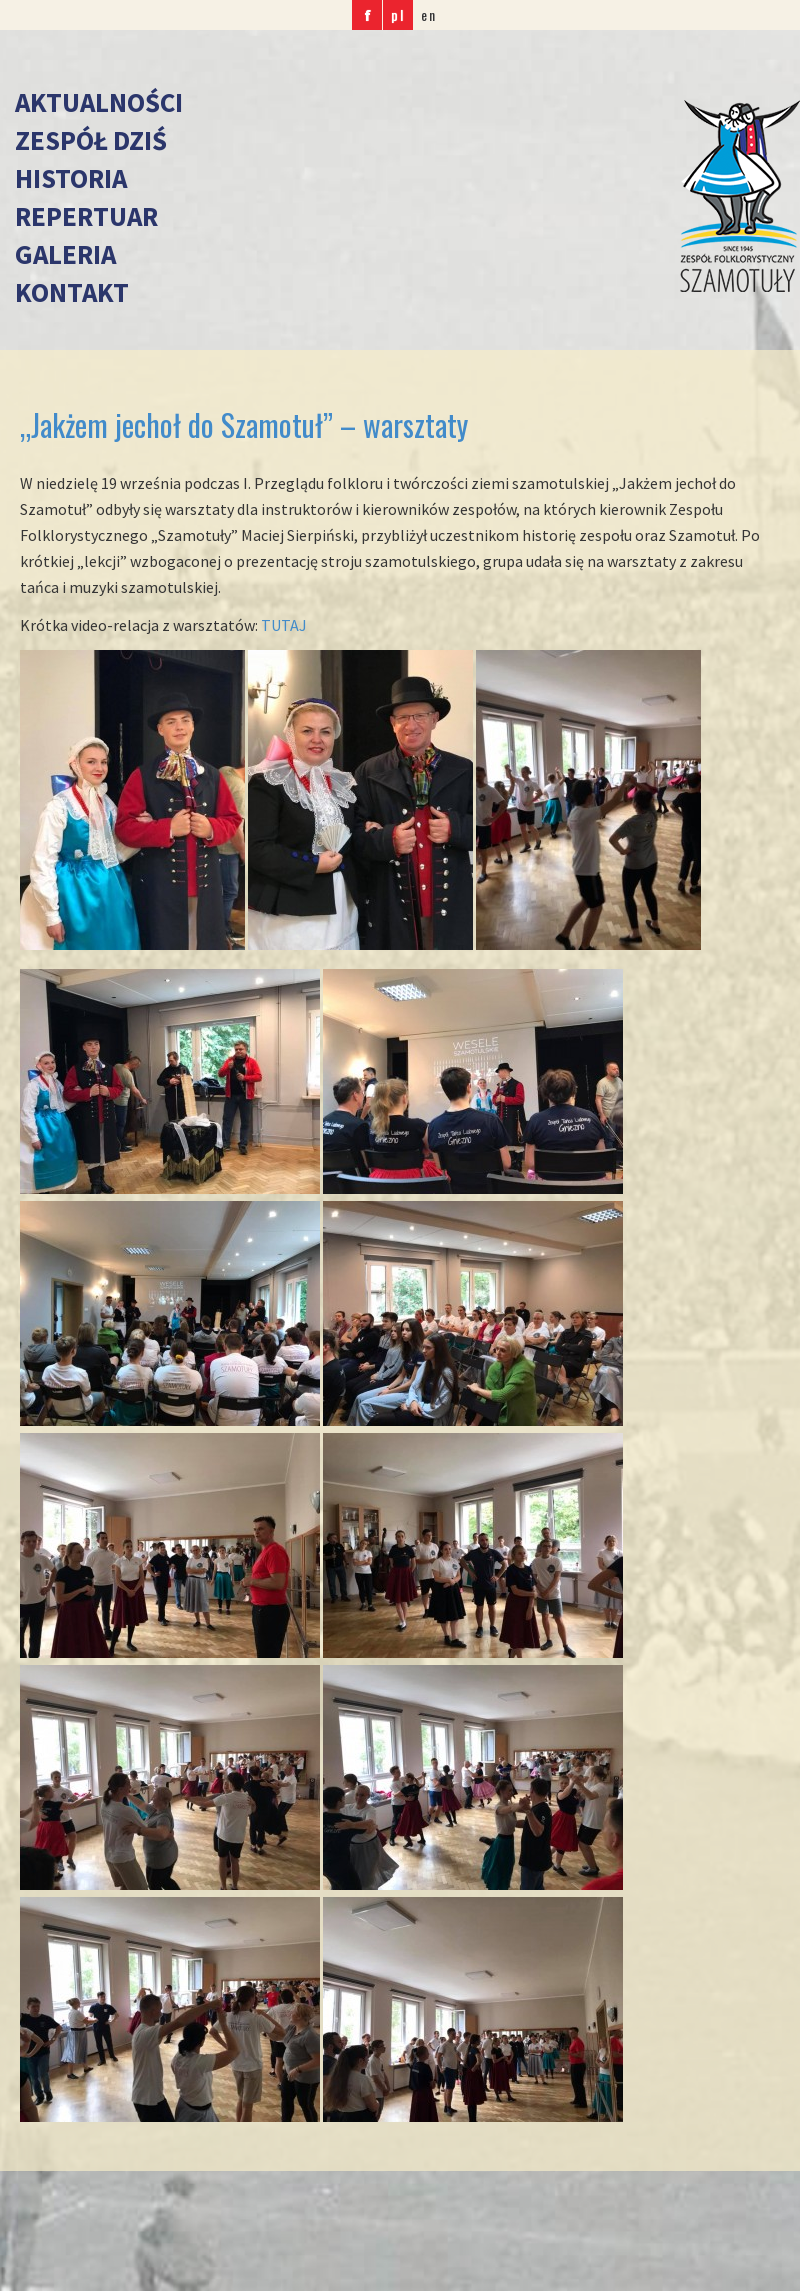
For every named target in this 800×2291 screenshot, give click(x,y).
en (429, 14)
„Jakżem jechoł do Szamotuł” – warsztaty (244, 424)
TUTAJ (285, 625)
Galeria (65, 254)
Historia (71, 178)
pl (398, 14)
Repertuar (86, 216)
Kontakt (72, 292)
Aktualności (99, 102)
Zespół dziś (91, 140)
